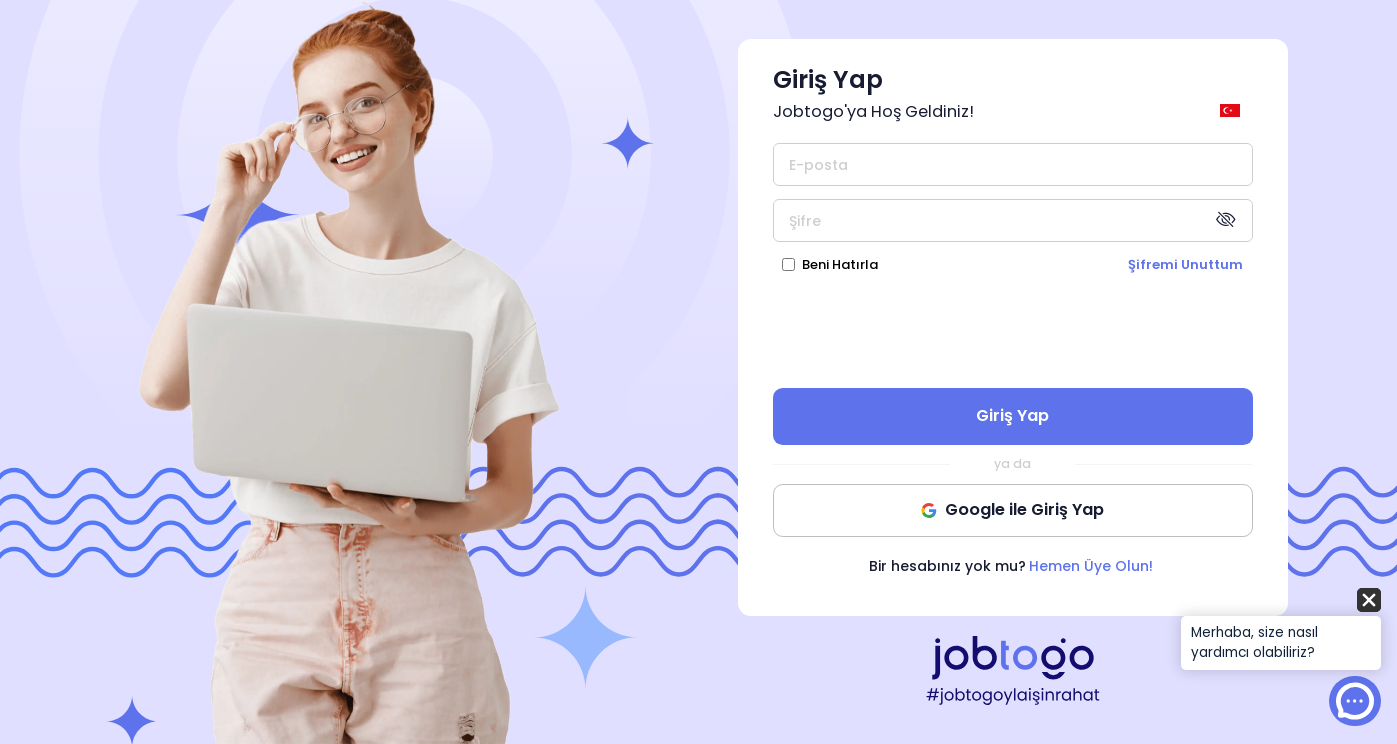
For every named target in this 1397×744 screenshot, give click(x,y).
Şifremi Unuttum (1185, 264)
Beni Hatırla (840, 264)
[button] (1281, 630)
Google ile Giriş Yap (1012, 509)
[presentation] (1013, 330)
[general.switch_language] (1233, 110)
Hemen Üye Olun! (1091, 566)
